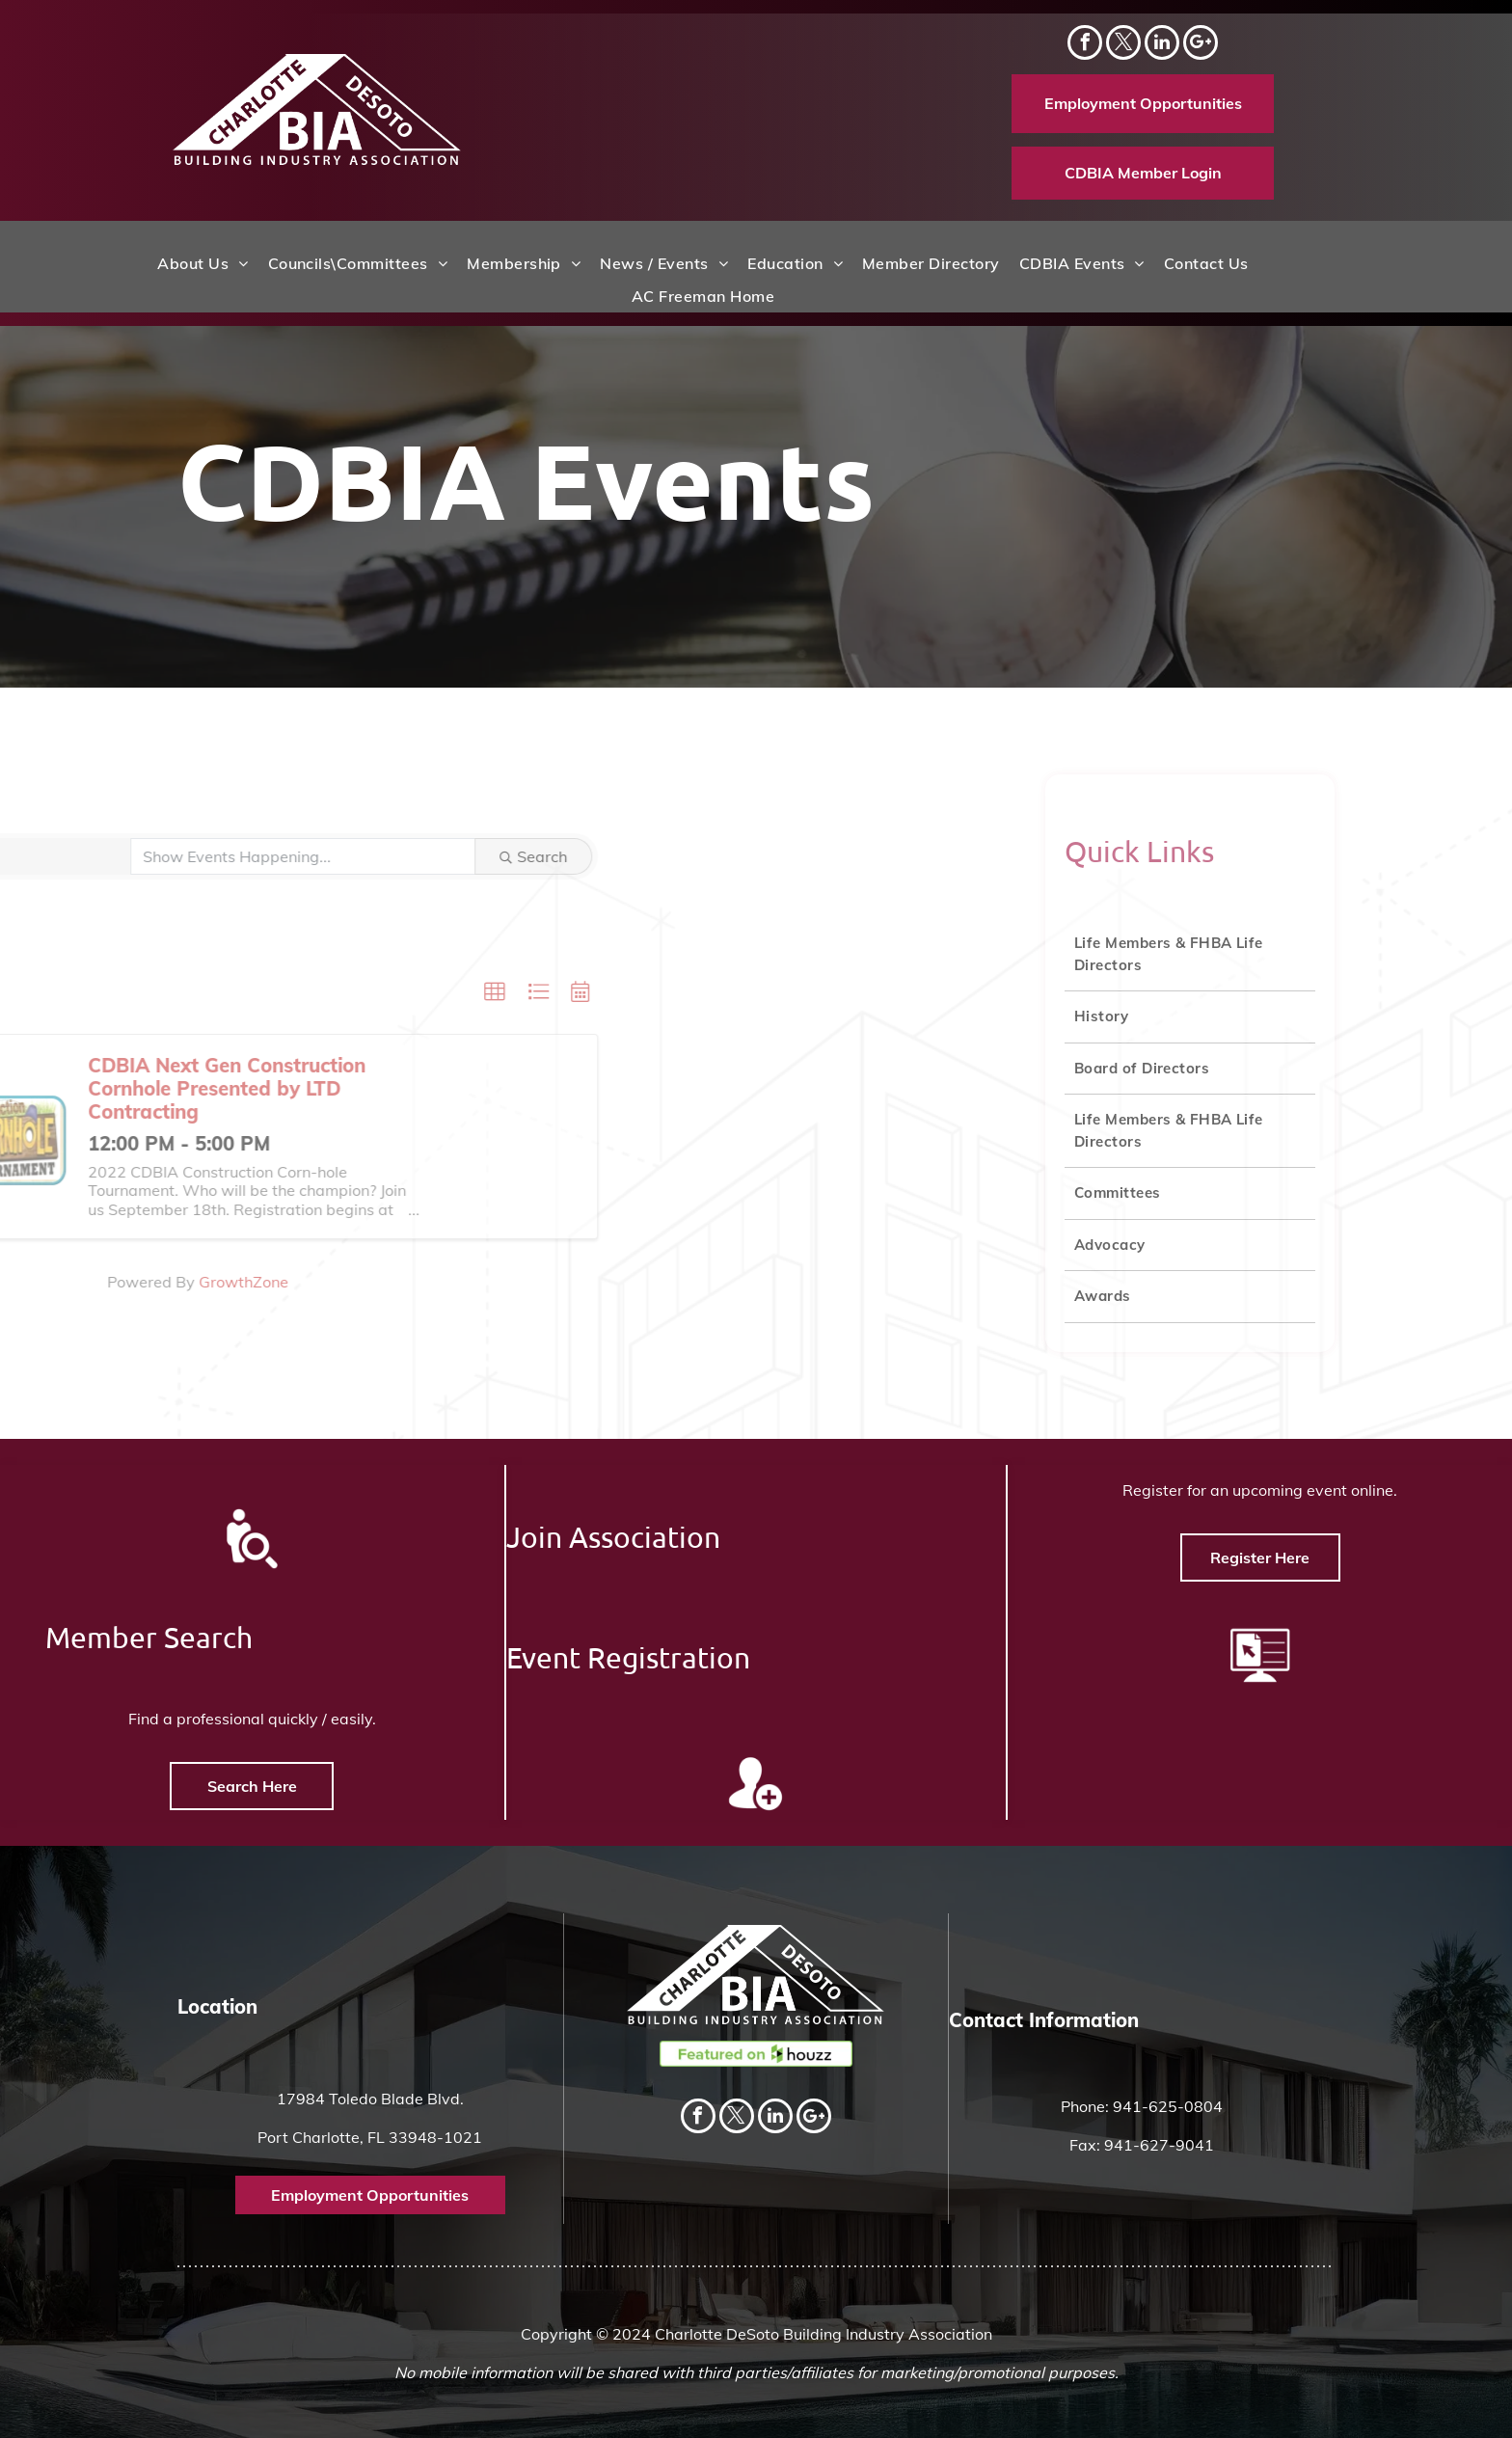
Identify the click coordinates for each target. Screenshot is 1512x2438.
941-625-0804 (1168, 2106)
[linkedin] (1162, 45)
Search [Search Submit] (322, 856)
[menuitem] (202, 263)
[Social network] (1200, 45)
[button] (283, 992)
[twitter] (1123, 45)
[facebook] (1084, 45)
